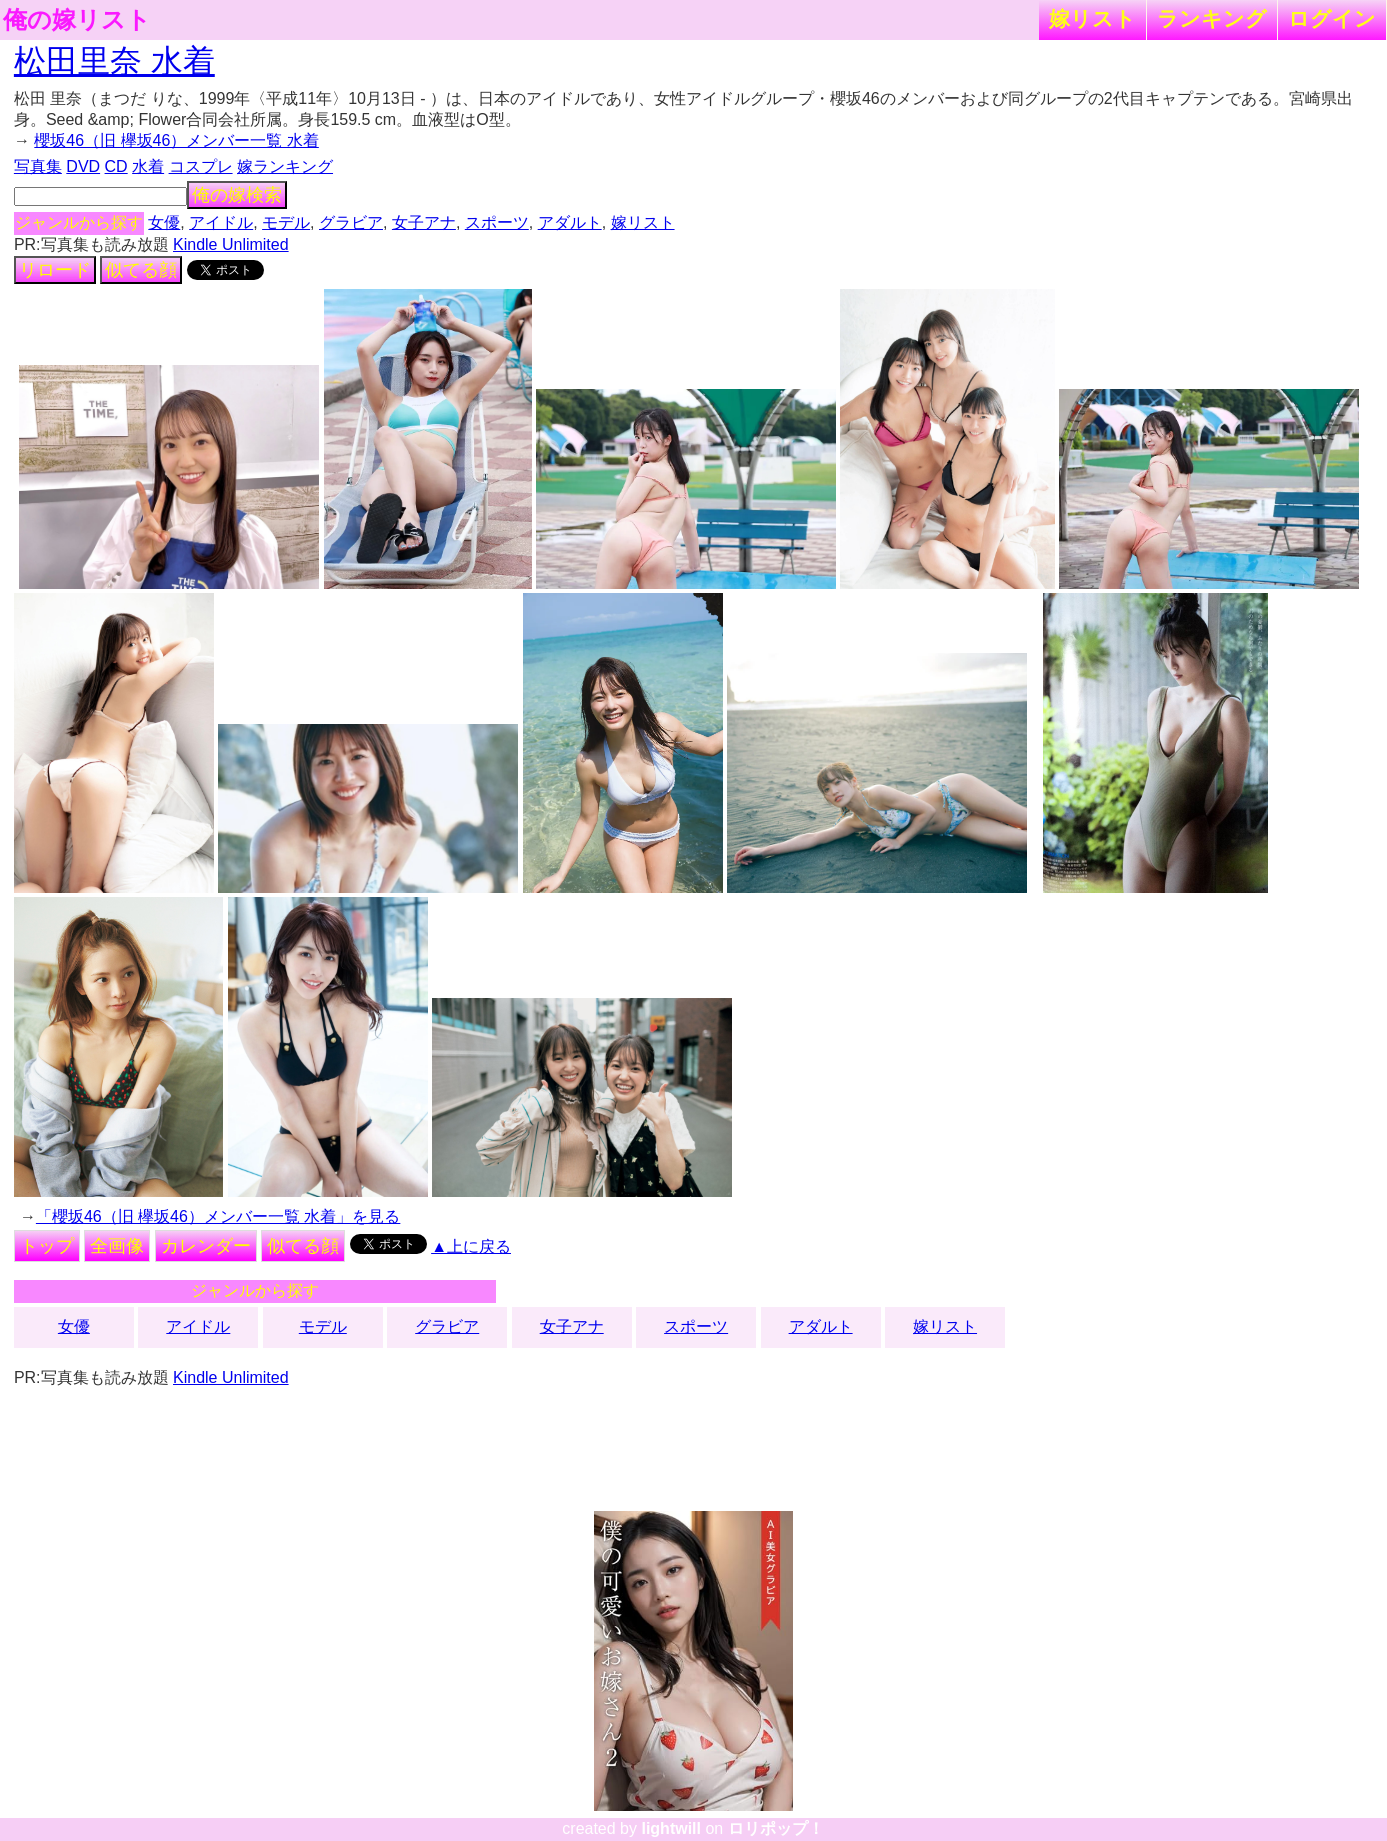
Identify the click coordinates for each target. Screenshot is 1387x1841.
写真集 (38, 166)
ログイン (1332, 18)
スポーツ (497, 222)
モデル (286, 222)
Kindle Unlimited (231, 244)
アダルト (570, 222)
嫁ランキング (285, 166)
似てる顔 (141, 270)
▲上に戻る (471, 1246)
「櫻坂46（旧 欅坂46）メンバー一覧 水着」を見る (218, 1216)
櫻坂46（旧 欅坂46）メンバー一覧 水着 (176, 140)
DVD (83, 166)
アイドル (221, 222)
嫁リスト (1092, 18)
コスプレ (201, 166)
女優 (164, 222)
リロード (55, 270)
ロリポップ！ (776, 1828)
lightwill (671, 1828)
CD (116, 166)
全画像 (117, 1246)
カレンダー (206, 1246)
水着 (148, 166)
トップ (47, 1246)
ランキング (1212, 18)
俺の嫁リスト (77, 20)
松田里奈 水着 (114, 61)
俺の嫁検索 (237, 195)
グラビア (351, 222)
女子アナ (424, 222)
